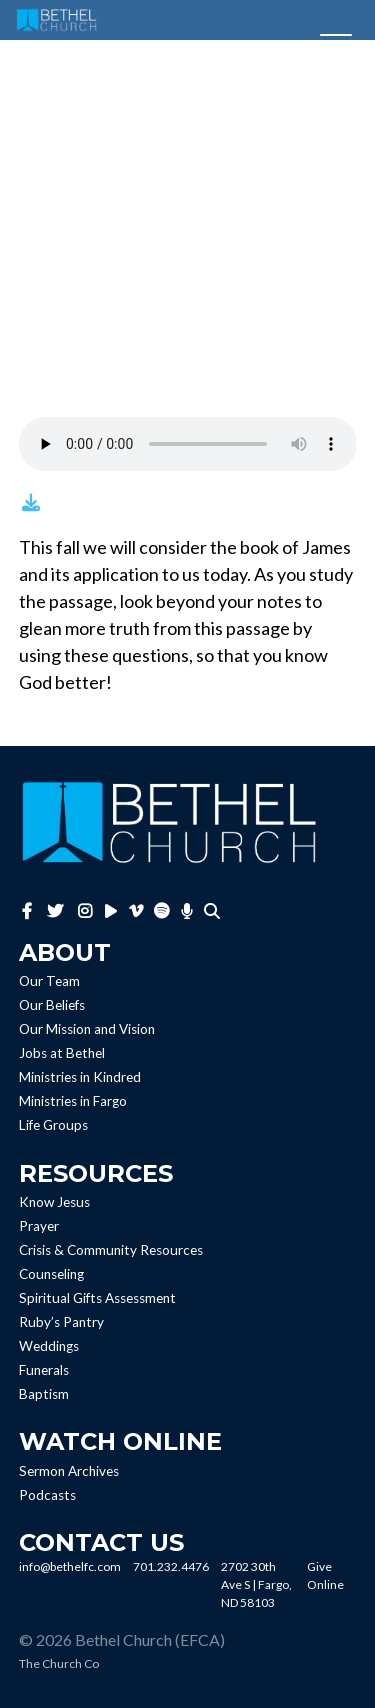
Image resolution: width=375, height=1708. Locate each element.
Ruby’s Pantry (61, 1322)
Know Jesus (54, 1202)
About (65, 952)
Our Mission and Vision (87, 1030)
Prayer (39, 1226)
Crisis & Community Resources (111, 1250)
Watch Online (120, 1441)
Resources (96, 1173)
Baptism (44, 1394)
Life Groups (53, 1126)
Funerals (44, 1370)
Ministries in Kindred (80, 1078)
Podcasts (47, 1495)
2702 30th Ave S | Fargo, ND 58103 (256, 1584)
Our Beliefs (52, 1006)
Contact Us (101, 1542)
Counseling (51, 1274)
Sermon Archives (69, 1471)
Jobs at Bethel (62, 1054)
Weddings (49, 1346)
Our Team (49, 982)
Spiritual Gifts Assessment (97, 1298)
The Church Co (59, 1663)
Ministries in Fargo (73, 1102)
